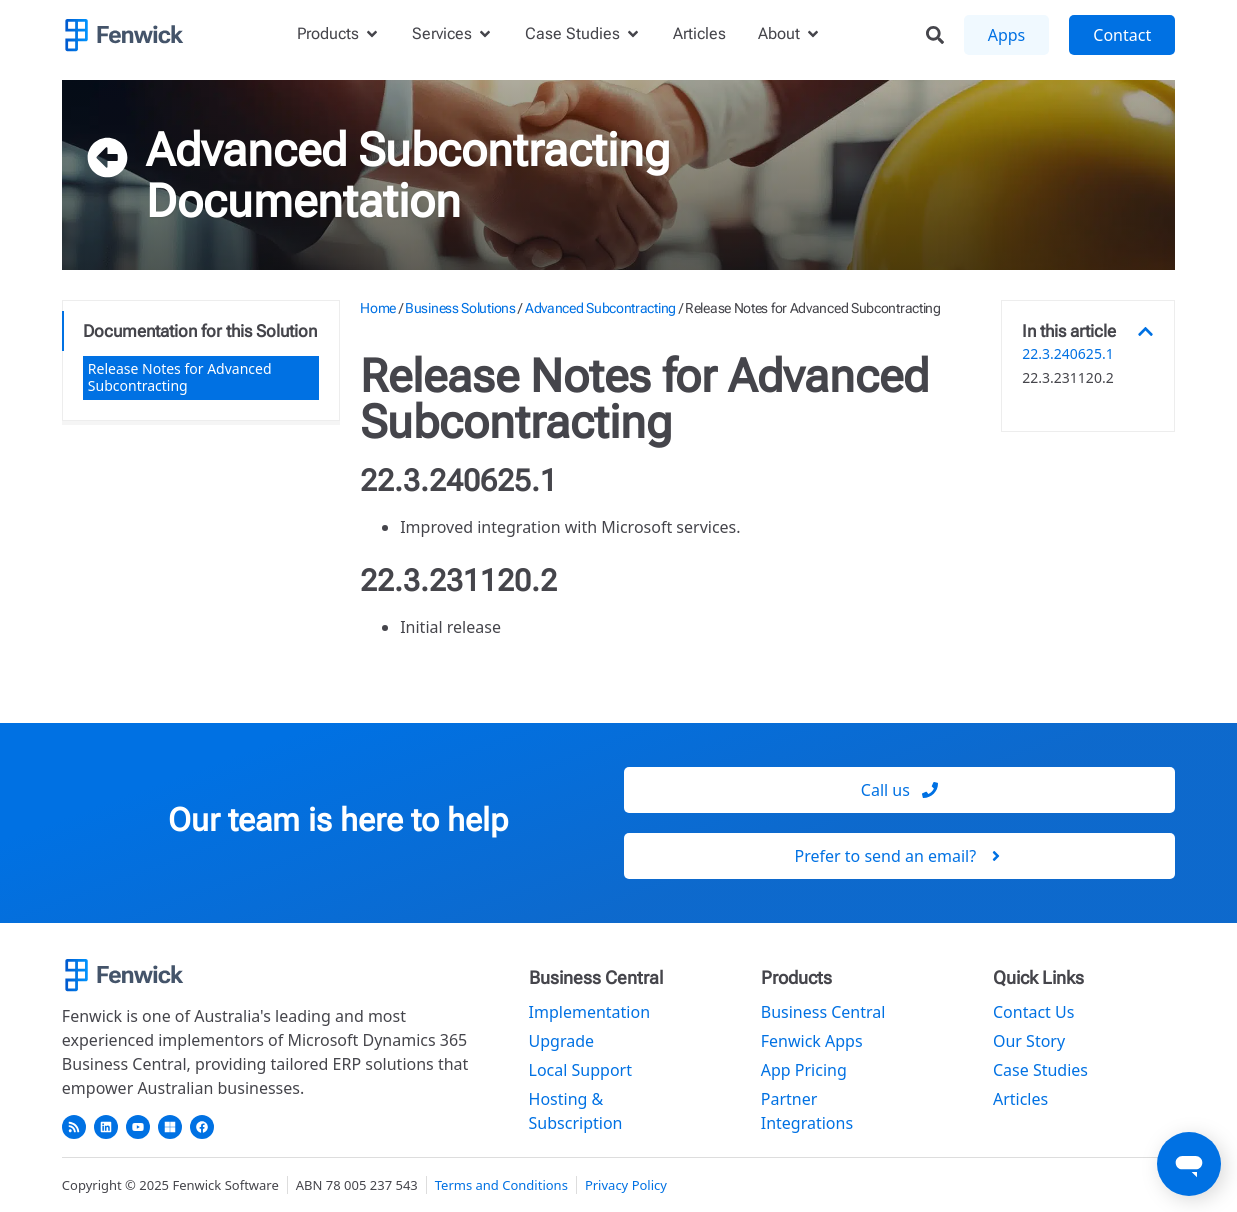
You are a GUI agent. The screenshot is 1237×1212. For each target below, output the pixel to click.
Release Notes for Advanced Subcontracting (180, 377)
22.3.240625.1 (1067, 354)
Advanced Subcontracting (408, 150)
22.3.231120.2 (1067, 378)
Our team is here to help (338, 820)
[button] (1145, 331)
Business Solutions (460, 308)
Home (378, 308)
